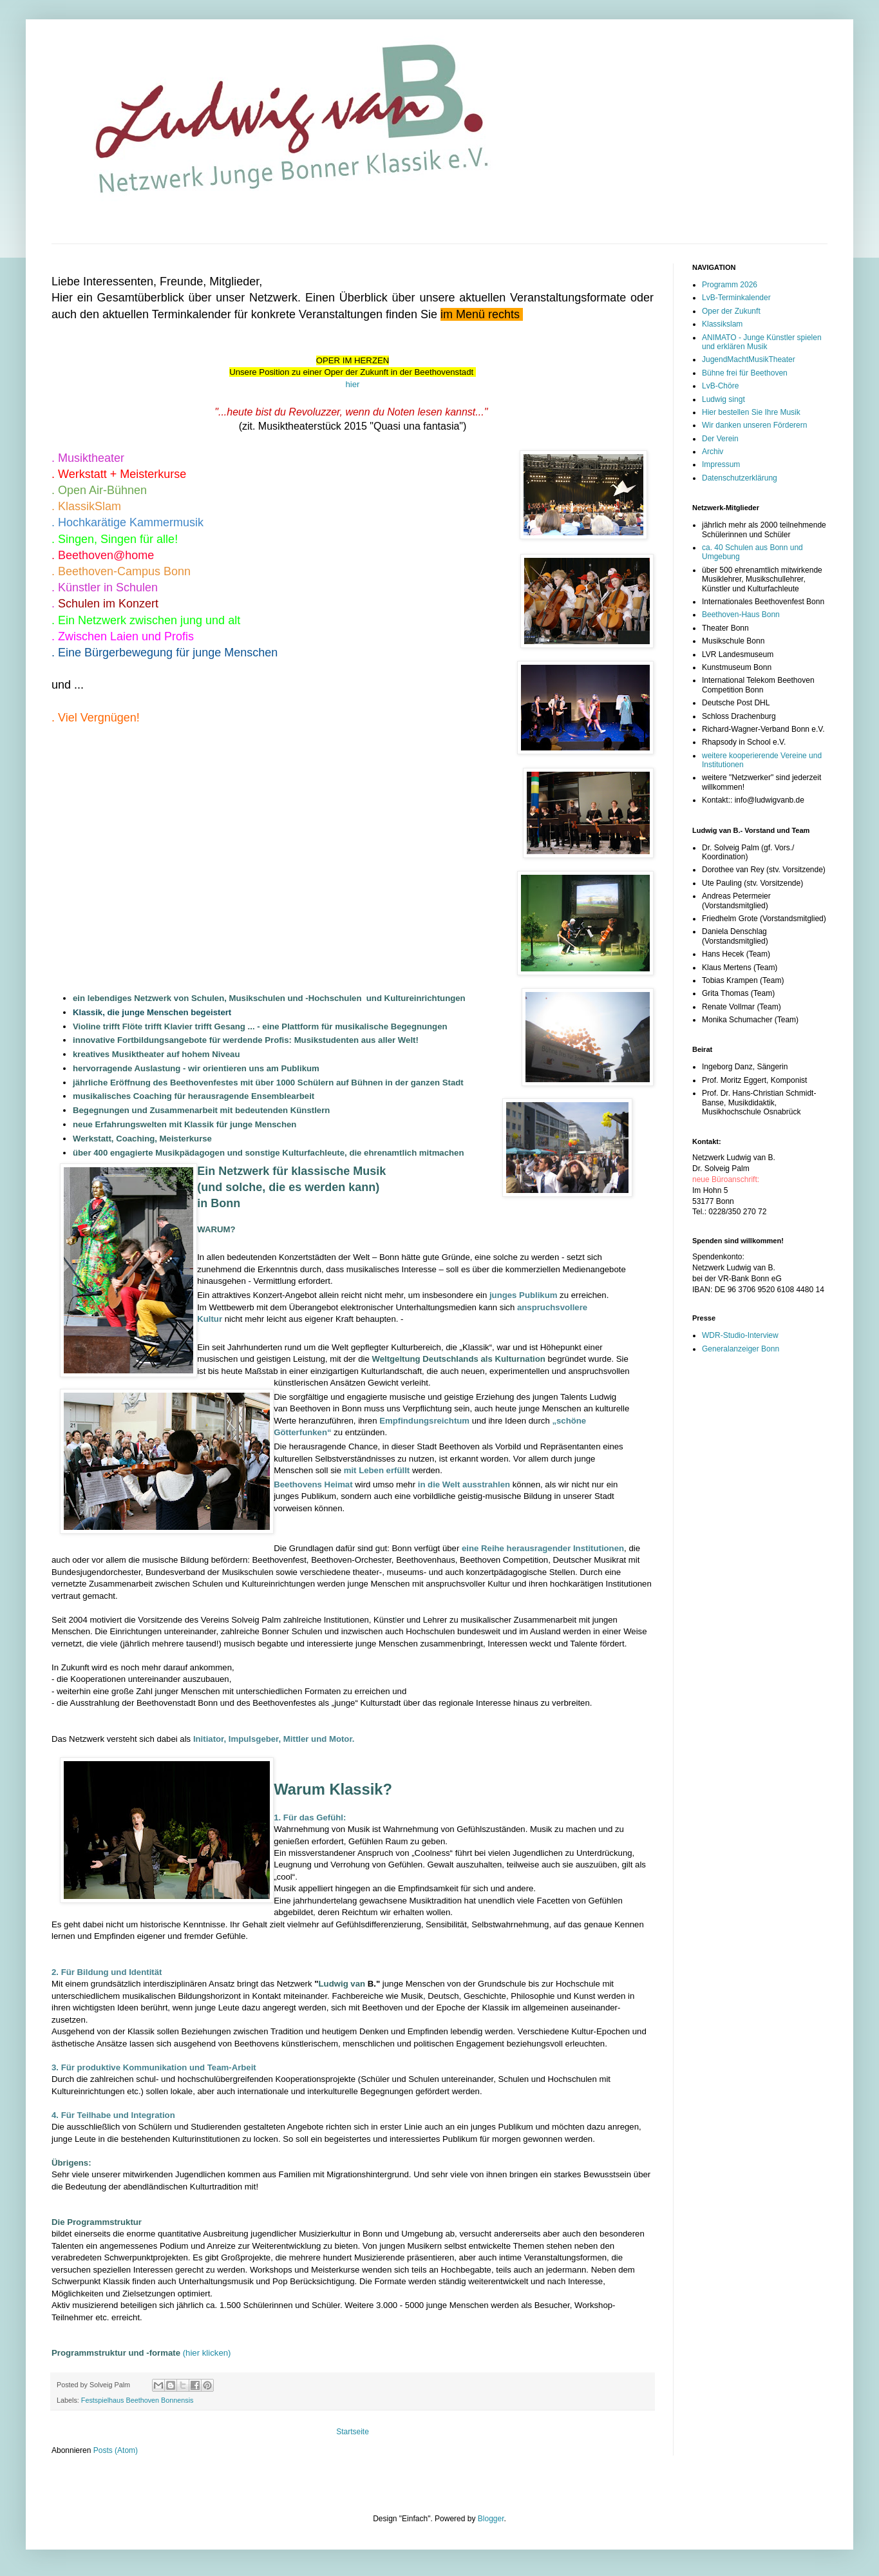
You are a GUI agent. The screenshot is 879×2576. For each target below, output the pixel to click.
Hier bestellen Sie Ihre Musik (751, 412)
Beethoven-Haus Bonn (741, 614)
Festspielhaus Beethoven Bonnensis (137, 2400)
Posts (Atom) (115, 2450)
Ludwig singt (723, 399)
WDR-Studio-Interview (740, 1335)
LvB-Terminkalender (736, 297)
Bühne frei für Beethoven (745, 372)
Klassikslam (722, 324)
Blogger (491, 2518)
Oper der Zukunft (731, 311)
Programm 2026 (729, 284)
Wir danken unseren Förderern (754, 425)
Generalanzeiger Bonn (740, 1348)
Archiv (712, 451)
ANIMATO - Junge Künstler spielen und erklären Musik (762, 342)
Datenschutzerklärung (739, 477)
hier (353, 384)
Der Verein (720, 438)
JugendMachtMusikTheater (748, 359)
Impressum (721, 464)
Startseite (352, 2431)
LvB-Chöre (720, 385)
